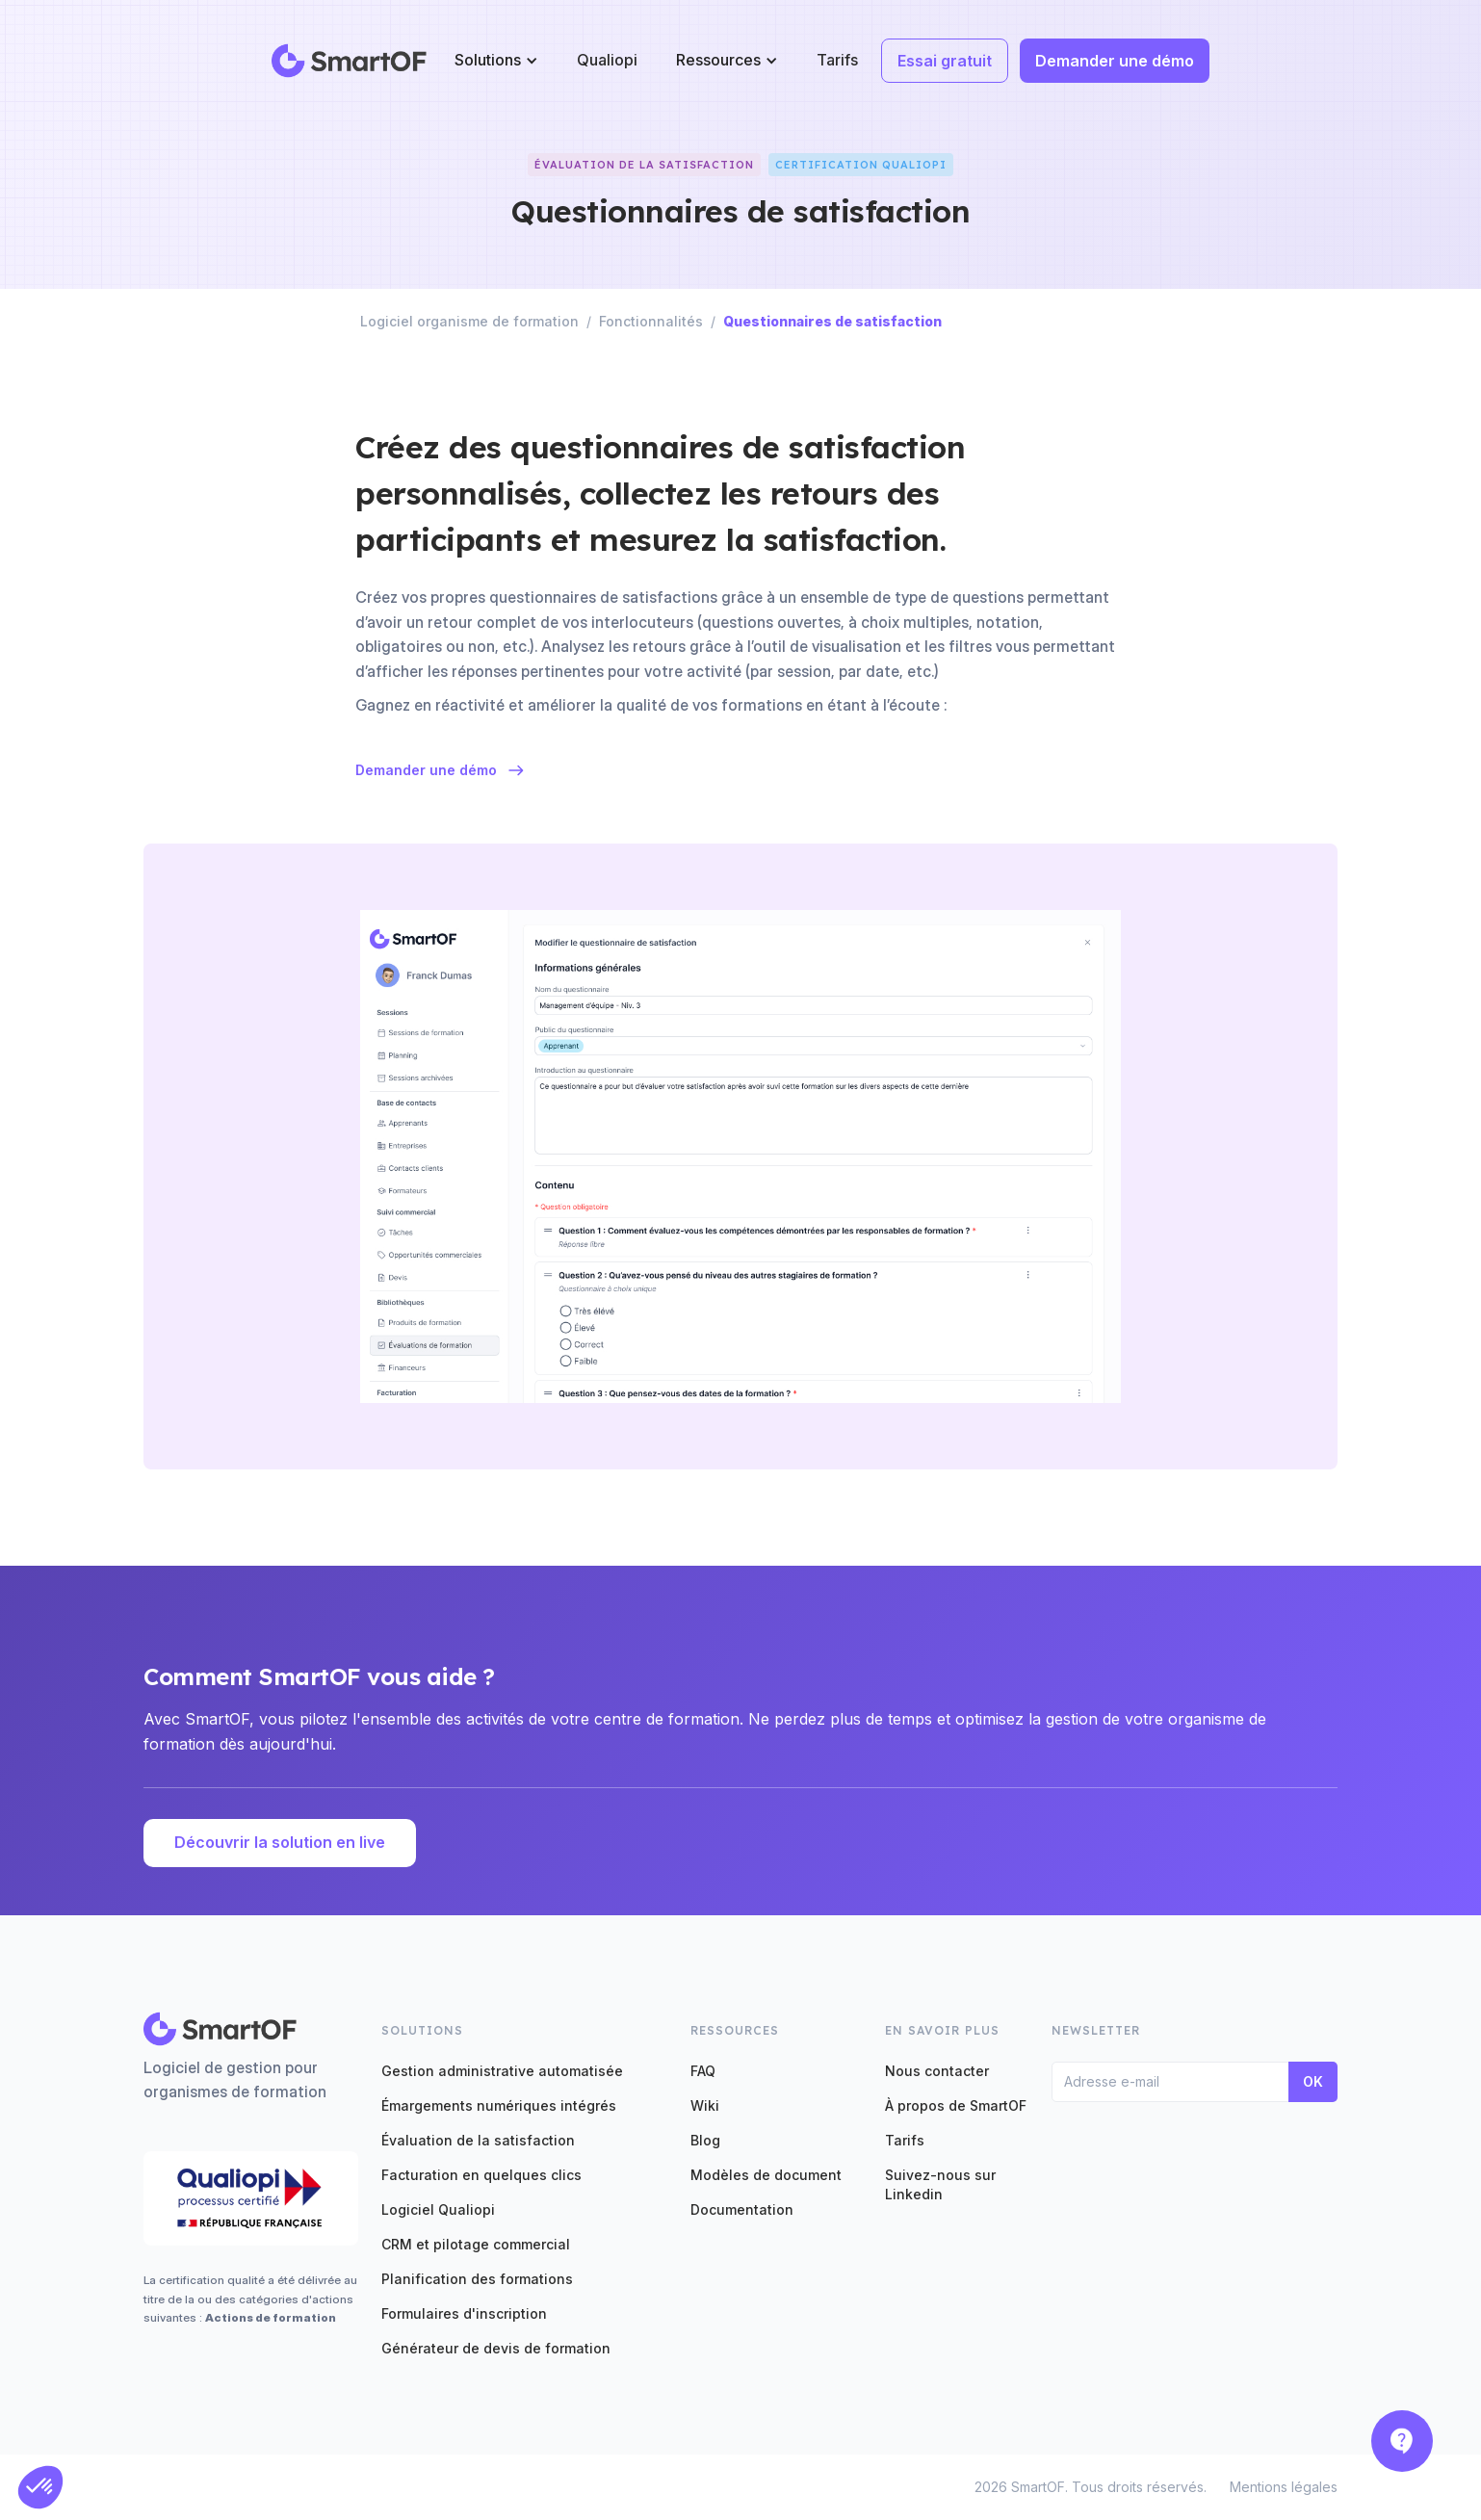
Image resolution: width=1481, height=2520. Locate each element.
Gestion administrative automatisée (502, 2071)
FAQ (702, 2071)
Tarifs (837, 59)
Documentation (741, 2209)
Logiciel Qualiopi (438, 2209)
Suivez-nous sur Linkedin (940, 2184)
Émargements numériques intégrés (498, 2105)
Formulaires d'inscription (464, 2313)
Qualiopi (607, 59)
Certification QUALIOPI (861, 164)
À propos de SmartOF (955, 2105)
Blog (705, 2140)
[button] (496, 60)
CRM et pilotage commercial (475, 2244)
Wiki (704, 2105)
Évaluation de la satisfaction (478, 2140)
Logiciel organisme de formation (469, 321)
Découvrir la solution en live (279, 1842)
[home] (350, 60)
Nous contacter (937, 2071)
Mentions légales (1284, 2487)
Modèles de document (766, 2175)
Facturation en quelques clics (481, 2175)
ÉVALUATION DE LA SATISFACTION (644, 164)
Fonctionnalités (651, 321)
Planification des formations (477, 2279)
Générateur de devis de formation (496, 2348)
